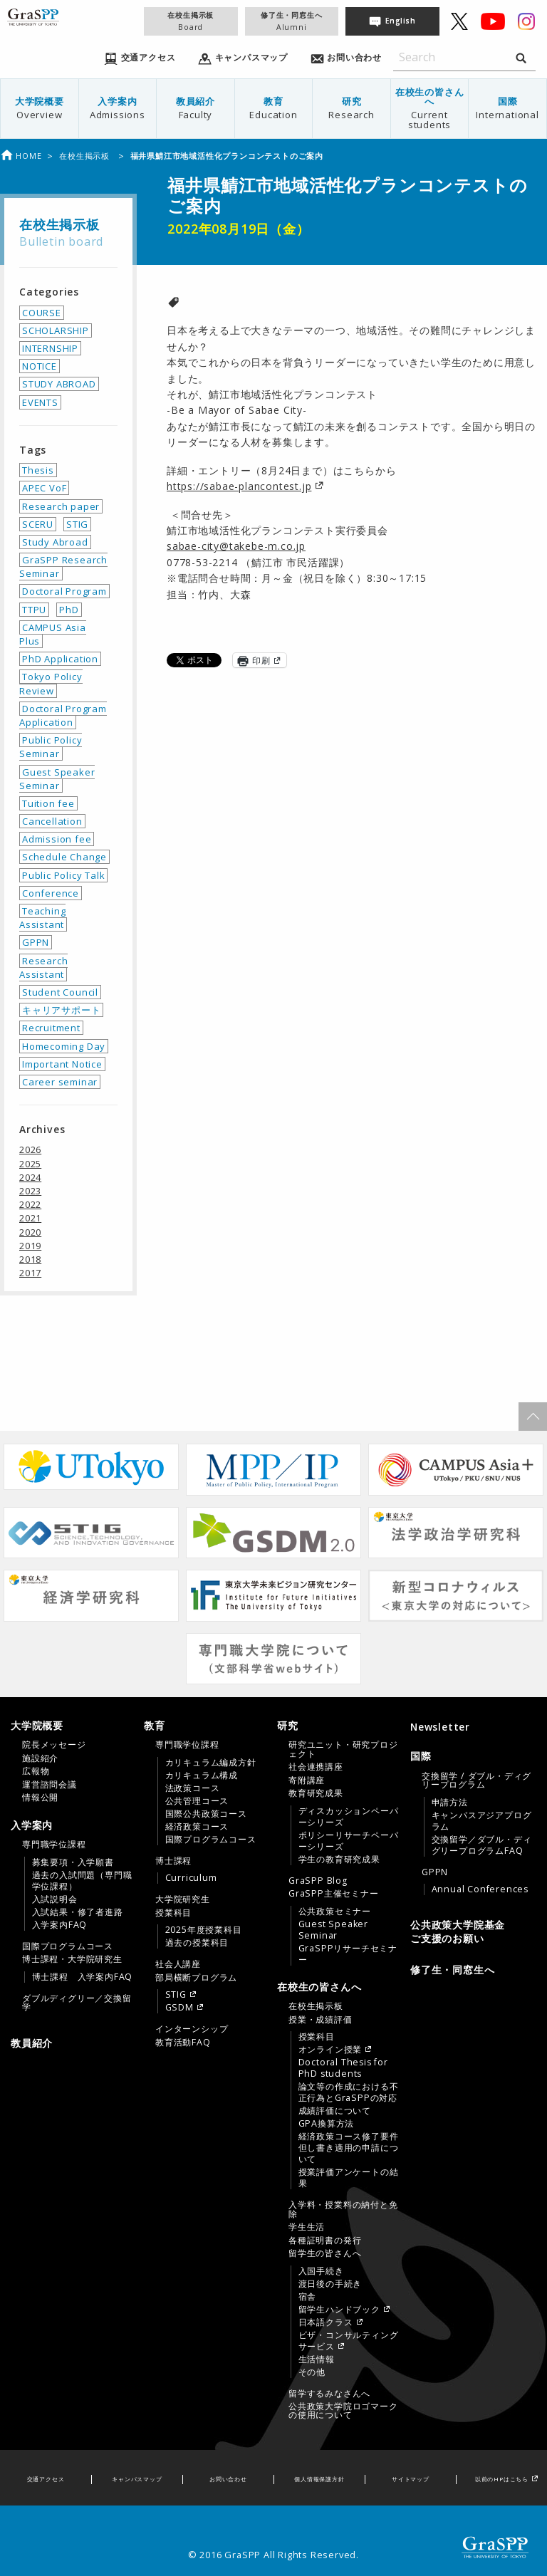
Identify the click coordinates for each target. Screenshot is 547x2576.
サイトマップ (410, 2479)
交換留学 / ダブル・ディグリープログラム (476, 1780)
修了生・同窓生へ (291, 21)
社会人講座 (178, 1964)
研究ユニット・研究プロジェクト (343, 1749)
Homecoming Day (63, 1046)
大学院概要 (39, 108)
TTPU (34, 609)
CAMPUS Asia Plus (52, 634)
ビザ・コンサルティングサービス (348, 2341)
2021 (30, 1217)
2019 (30, 1245)
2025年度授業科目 (203, 1930)
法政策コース (192, 1788)
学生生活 (306, 2227)
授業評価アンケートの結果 (348, 2177)
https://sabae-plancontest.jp (239, 486)
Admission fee (56, 839)
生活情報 (316, 2359)
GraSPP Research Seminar (63, 566)
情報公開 (40, 1797)
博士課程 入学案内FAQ (82, 1977)
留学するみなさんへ (329, 2393)
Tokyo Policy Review (51, 683)
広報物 (35, 1771)
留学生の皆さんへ (324, 2253)
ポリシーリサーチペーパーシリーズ (348, 1841)
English (400, 21)
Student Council (60, 992)
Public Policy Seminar (50, 747)
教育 (274, 108)
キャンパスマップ (137, 2479)
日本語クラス (325, 2322)
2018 (30, 1259)
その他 (311, 2372)
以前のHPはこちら (501, 2479)
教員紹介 (195, 108)
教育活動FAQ (183, 2042)
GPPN (35, 942)
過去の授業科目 (197, 1943)
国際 (507, 108)
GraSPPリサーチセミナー (347, 1954)
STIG (77, 524)
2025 (30, 1163)
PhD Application (60, 658)
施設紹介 (40, 1758)
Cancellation (52, 821)
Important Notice (62, 1064)
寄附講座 (306, 1780)
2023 (30, 1190)
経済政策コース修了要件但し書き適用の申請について (348, 2148)
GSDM (179, 2007)
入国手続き (321, 2271)
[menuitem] (40, 108)
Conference (50, 893)
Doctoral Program (64, 591)
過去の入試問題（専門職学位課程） (82, 1881)
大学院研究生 (182, 1899)
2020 (30, 1232)
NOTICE (39, 366)
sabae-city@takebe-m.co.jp (236, 546)
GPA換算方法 (326, 2123)
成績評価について (334, 2111)
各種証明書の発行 (324, 2240)
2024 (30, 1177)
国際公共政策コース (206, 1814)
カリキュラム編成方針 (210, 1762)
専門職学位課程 (54, 1844)
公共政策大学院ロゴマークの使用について (343, 2411)
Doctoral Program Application (63, 715)
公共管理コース (197, 1801)
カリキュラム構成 (201, 1775)
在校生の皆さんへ (430, 107)
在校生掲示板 (190, 21)
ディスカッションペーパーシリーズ (348, 1816)
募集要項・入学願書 (73, 1862)
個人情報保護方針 (319, 2479)
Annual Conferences (480, 1889)
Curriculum (191, 1878)
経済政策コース (197, 1826)
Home (20, 155)
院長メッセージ (54, 1745)
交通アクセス (46, 2479)
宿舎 (307, 2297)
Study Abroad (55, 542)
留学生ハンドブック (339, 2309)
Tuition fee (48, 803)
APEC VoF (44, 487)
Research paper (61, 506)
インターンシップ (191, 2029)
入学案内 (118, 108)
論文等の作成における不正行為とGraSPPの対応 (348, 2092)
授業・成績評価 (320, 2019)
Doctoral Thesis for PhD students (343, 2068)
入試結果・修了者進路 (77, 1912)
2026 (30, 1149)
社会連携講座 (315, 1767)
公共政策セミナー (334, 1911)
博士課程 (173, 1861)
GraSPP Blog (318, 1881)
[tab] (74, 1761)
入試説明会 (55, 1899)
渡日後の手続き (330, 2284)
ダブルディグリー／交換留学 (77, 2003)
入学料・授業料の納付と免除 (343, 2209)
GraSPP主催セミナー (333, 1893)
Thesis (38, 470)
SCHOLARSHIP (55, 330)
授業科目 (173, 1913)
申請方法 (450, 1802)
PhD (68, 609)
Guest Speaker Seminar (57, 779)
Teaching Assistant (42, 917)
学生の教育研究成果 (339, 1859)
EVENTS (40, 402)
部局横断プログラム (196, 1977)
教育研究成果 (315, 1793)
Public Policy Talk (63, 875)
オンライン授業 (330, 2049)
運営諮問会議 (49, 1784)
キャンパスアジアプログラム (482, 1821)
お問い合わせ (228, 2479)
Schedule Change (64, 856)
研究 (351, 108)
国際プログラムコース (67, 1946)
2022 (30, 1204)
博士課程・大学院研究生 (72, 1959)
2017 (30, 1272)
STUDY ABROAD (59, 383)
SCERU (37, 524)
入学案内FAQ (60, 1925)
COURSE (41, 312)
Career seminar (60, 1081)
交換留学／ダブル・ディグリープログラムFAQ (482, 1845)
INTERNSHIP (50, 348)
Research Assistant (43, 967)
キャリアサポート (61, 1009)
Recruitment (51, 1027)
